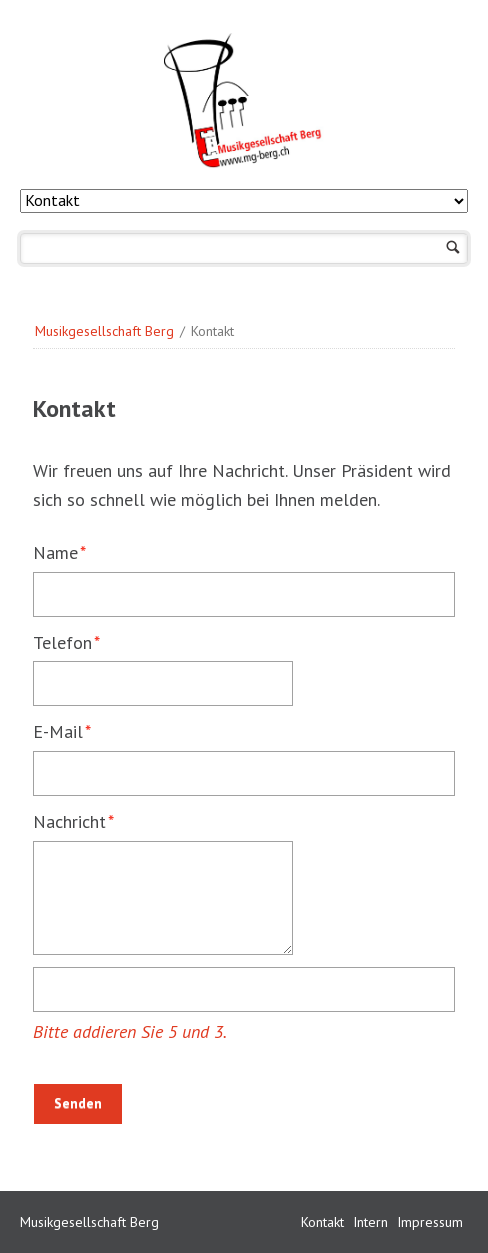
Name (73, 551)
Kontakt (324, 1222)
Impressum (430, 1222)
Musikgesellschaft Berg (104, 331)
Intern (372, 1222)
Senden (78, 1103)
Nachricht (73, 820)
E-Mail (73, 730)
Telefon (73, 641)
